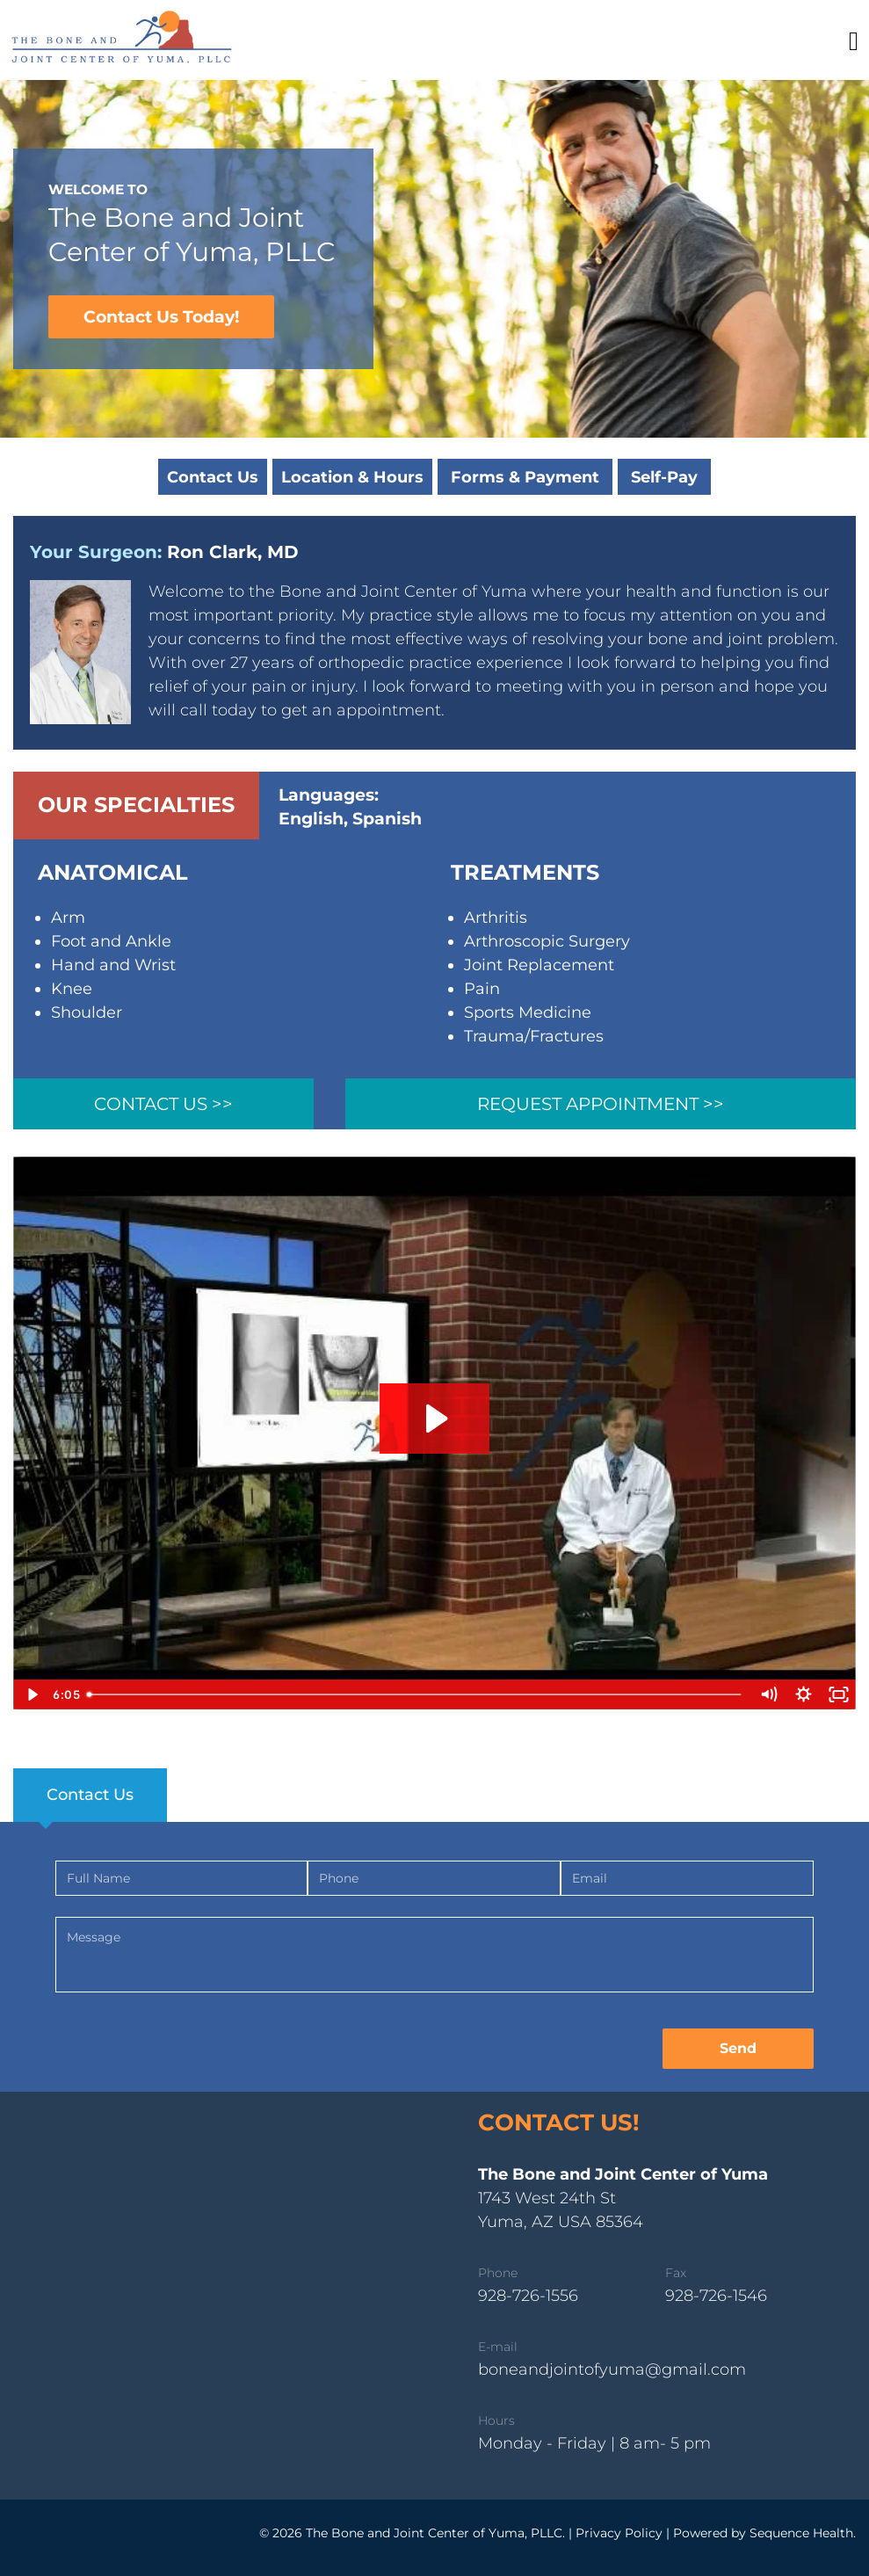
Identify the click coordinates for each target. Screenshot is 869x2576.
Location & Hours (352, 477)
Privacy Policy (619, 2533)
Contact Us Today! (161, 317)
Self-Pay (664, 477)
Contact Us (212, 477)
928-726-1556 (528, 2295)
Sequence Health (801, 2533)
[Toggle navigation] (853, 41)
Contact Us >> (163, 1103)
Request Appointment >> (600, 1103)
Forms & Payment (525, 477)
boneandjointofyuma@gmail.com (612, 2369)
